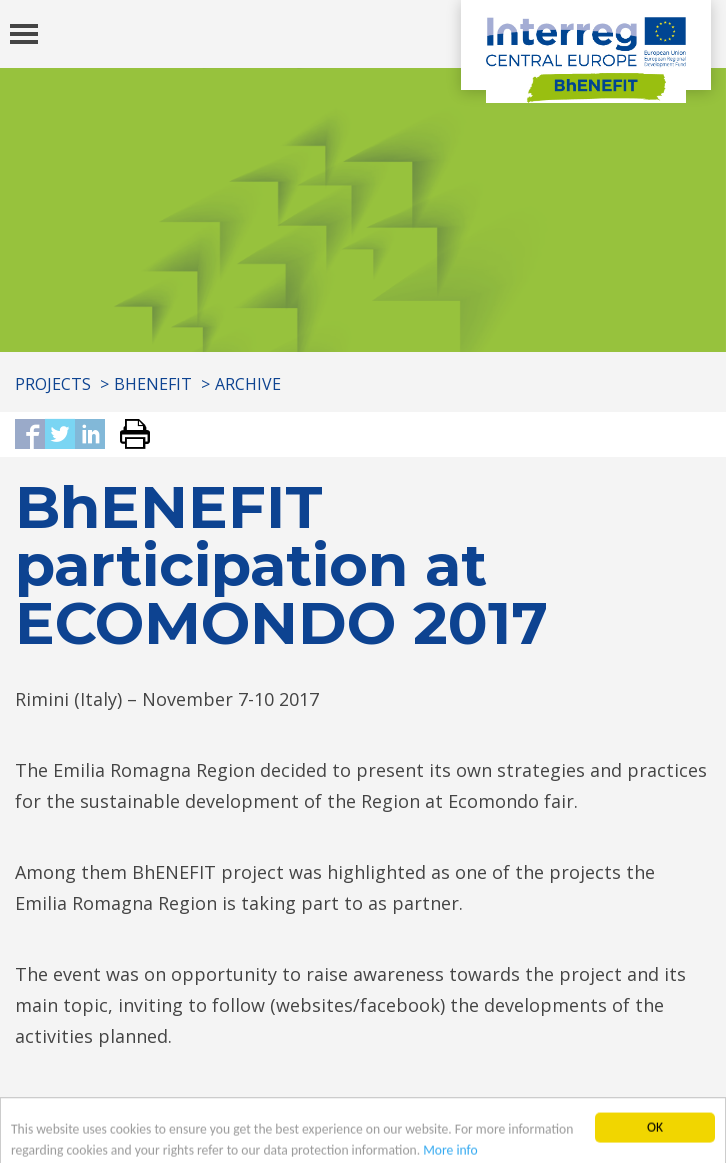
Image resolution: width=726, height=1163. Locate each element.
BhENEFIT (153, 384)
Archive (248, 384)
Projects (53, 384)
